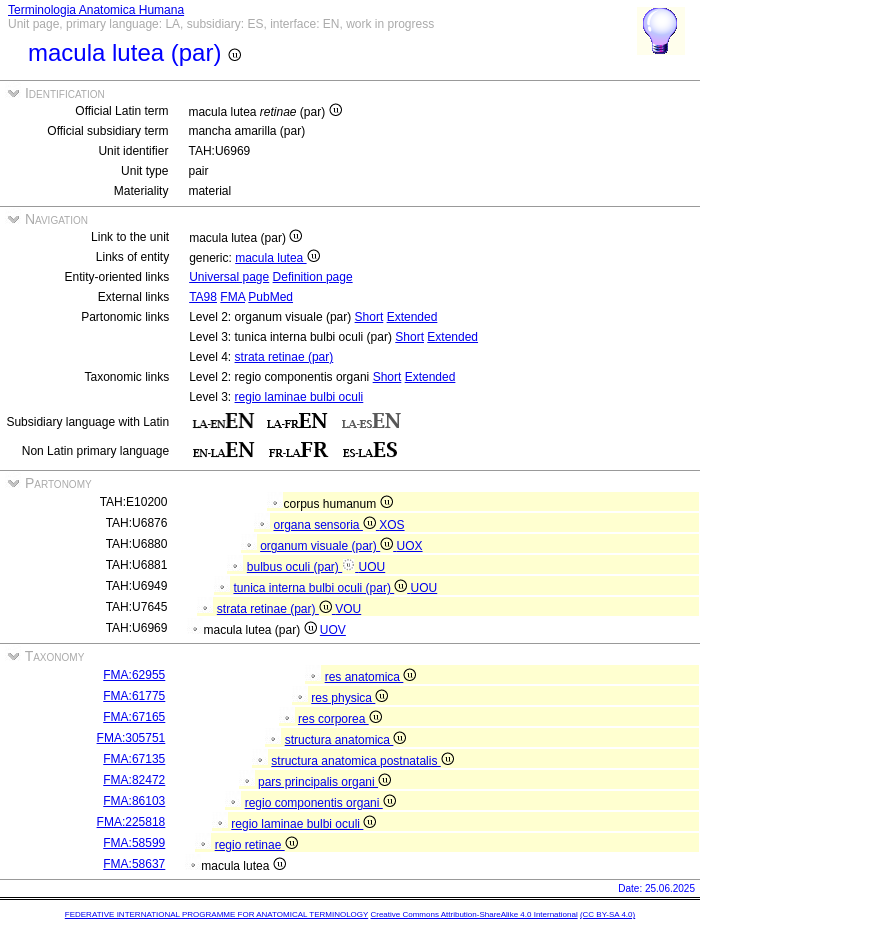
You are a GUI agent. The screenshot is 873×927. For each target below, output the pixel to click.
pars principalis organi (324, 782)
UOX (410, 546)
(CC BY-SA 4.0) (607, 914)
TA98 (203, 297)
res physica (349, 698)
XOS (391, 525)
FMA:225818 (131, 822)
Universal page (229, 277)
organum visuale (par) (328, 546)
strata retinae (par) (284, 357)
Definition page (313, 277)
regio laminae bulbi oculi (299, 397)
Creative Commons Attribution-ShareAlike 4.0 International (473, 914)
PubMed (270, 297)
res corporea (340, 719)
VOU (348, 609)
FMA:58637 (134, 864)
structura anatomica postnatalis (362, 761)
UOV (333, 630)
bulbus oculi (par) (303, 567)
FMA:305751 (131, 738)
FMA (232, 297)
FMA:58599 (134, 843)
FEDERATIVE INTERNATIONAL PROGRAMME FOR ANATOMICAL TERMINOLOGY (216, 914)
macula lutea (277, 258)
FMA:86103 (134, 801)
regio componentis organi (320, 803)
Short (369, 317)
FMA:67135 (134, 759)
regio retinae (256, 845)
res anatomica (371, 677)
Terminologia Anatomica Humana (96, 10)
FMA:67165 (134, 717)
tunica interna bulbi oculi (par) (321, 588)
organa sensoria (326, 525)
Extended (412, 317)
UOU (372, 567)
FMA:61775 (134, 696)
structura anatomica (346, 740)
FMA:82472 (134, 780)
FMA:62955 (134, 675)
